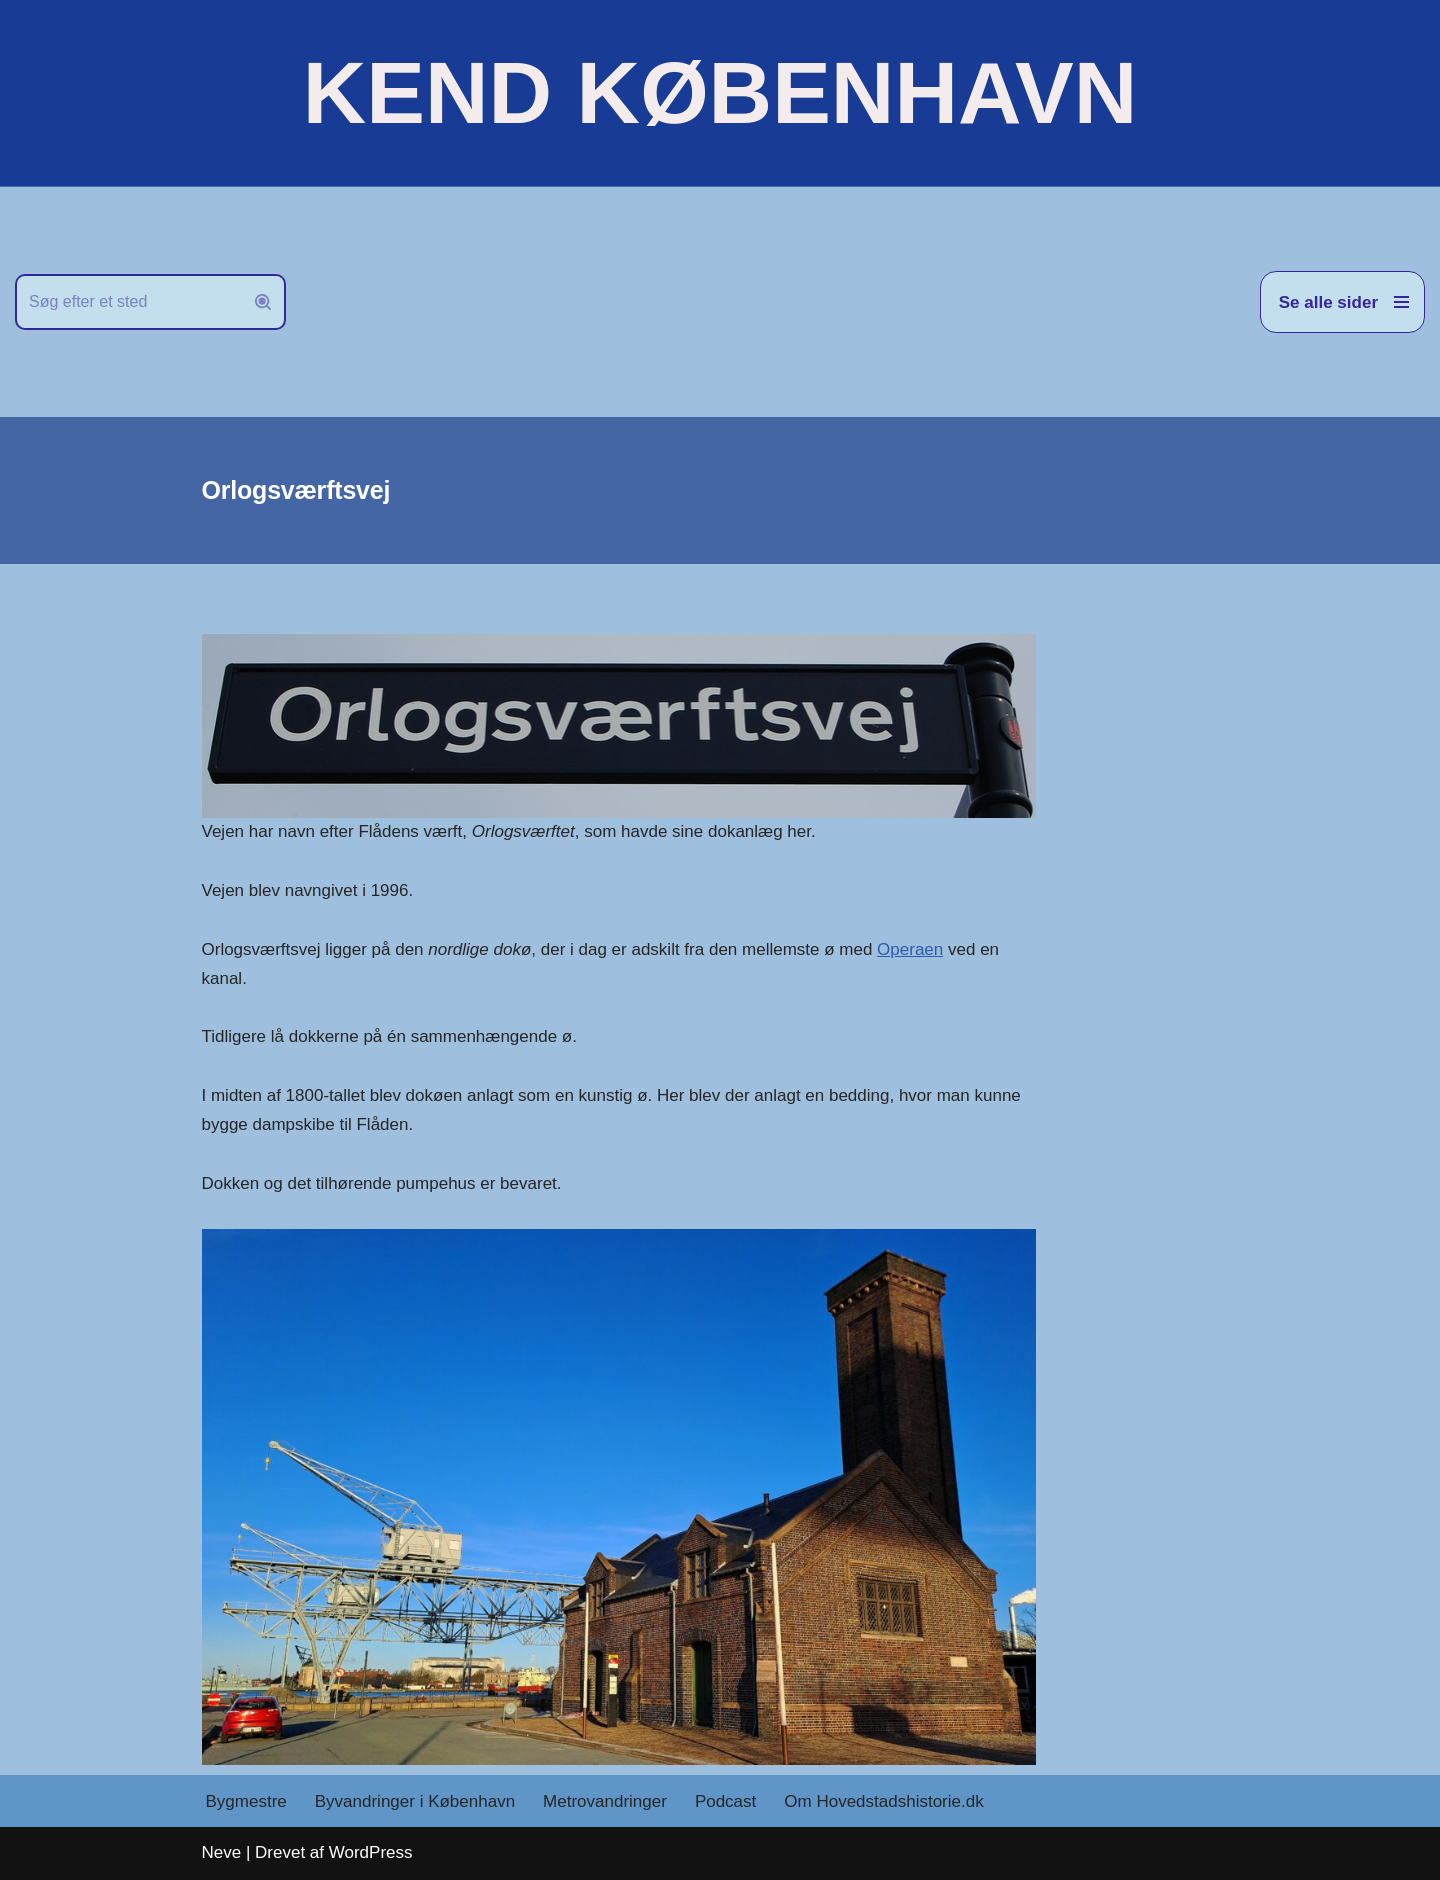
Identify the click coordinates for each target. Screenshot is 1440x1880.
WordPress (371, 1852)
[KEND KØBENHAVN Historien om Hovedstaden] (720, 93)
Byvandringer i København (415, 1801)
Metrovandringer (605, 1801)
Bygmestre (246, 1801)
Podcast (725, 1801)
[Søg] (128, 302)
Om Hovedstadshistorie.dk (883, 1801)
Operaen (910, 949)
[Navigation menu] (1342, 302)
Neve (222, 1852)
